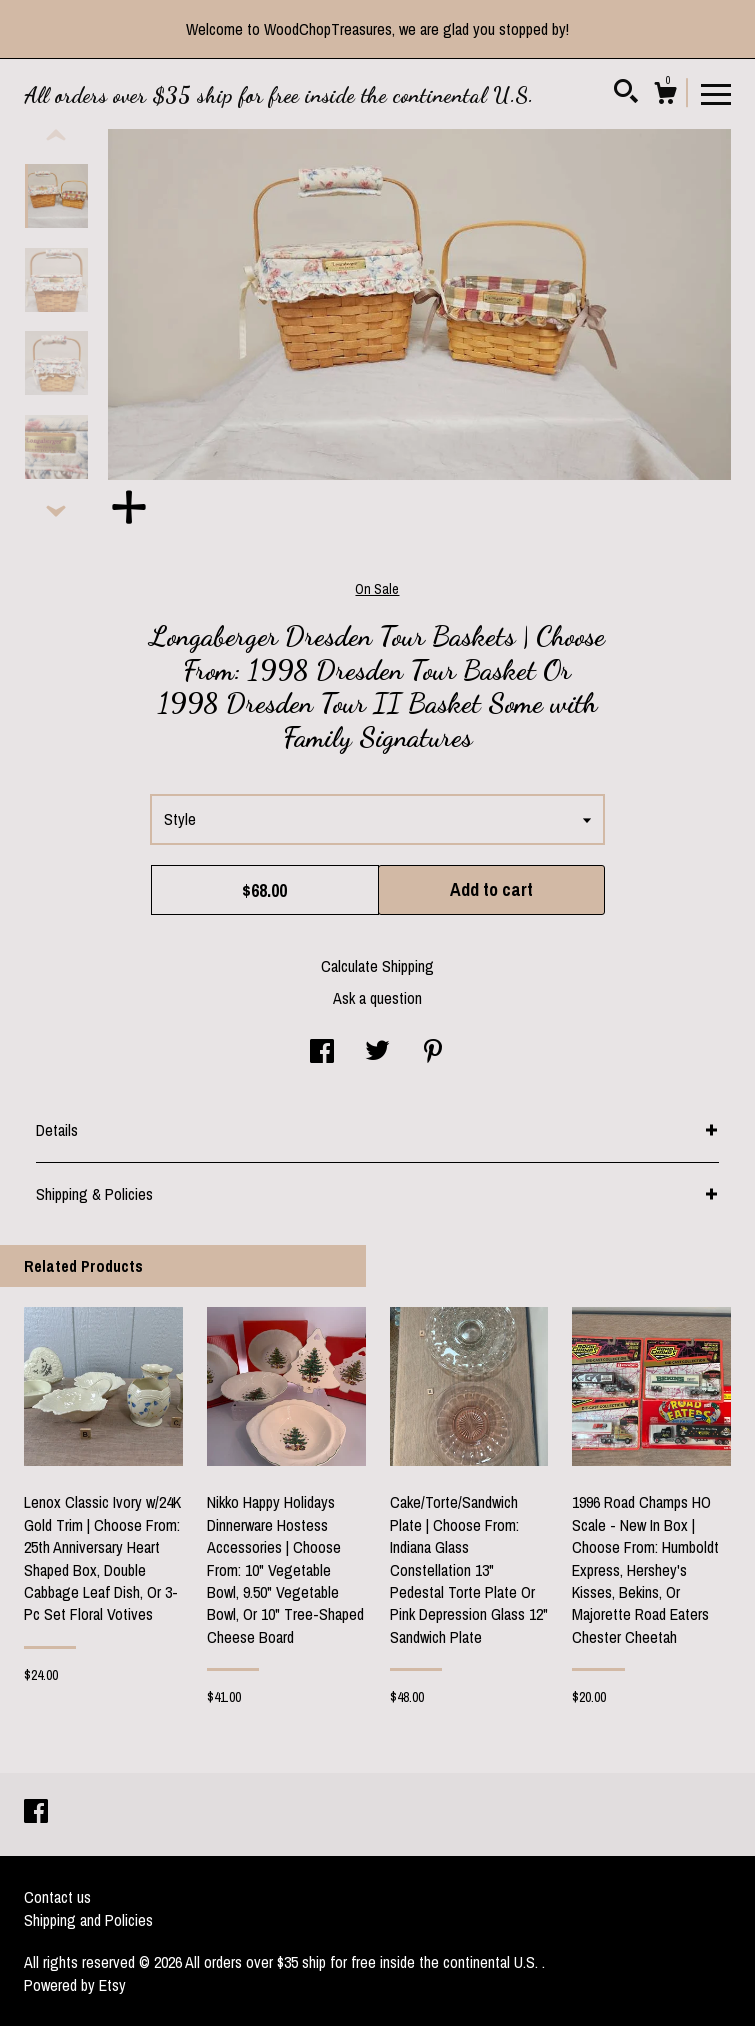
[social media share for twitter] (377, 1053)
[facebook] (36, 1813)
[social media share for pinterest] (433, 1053)
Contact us (57, 1897)
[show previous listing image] (56, 136)
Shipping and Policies (88, 1920)
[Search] (626, 94)
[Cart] (665, 96)
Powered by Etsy (75, 1985)
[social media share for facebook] (322, 1053)
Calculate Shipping (377, 966)
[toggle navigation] (716, 93)
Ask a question (377, 998)
